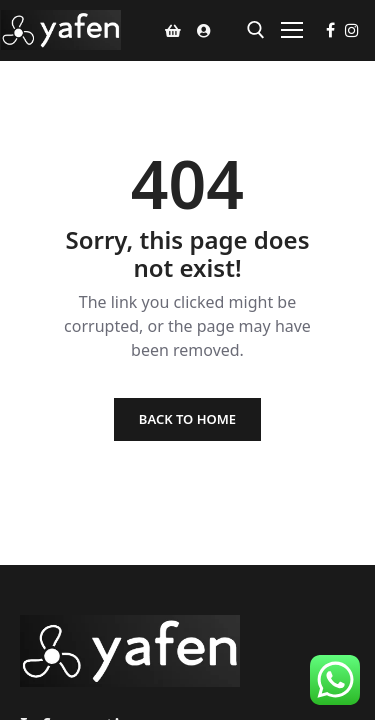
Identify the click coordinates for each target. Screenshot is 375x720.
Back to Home (187, 419)
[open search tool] (256, 30)
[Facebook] (330, 30)
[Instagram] (352, 30)
